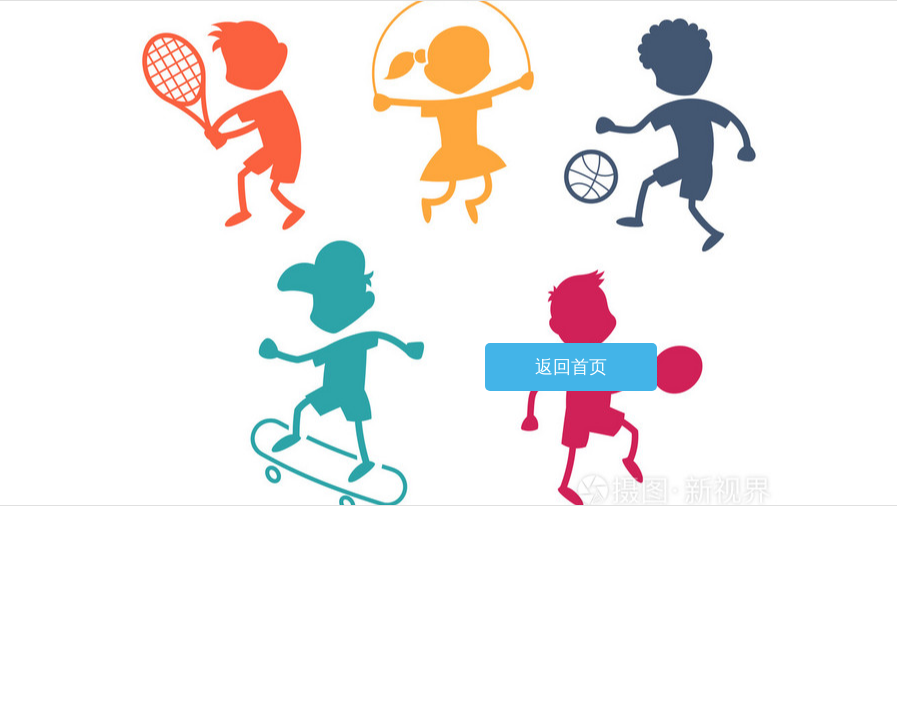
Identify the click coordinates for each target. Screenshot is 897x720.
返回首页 (571, 367)
